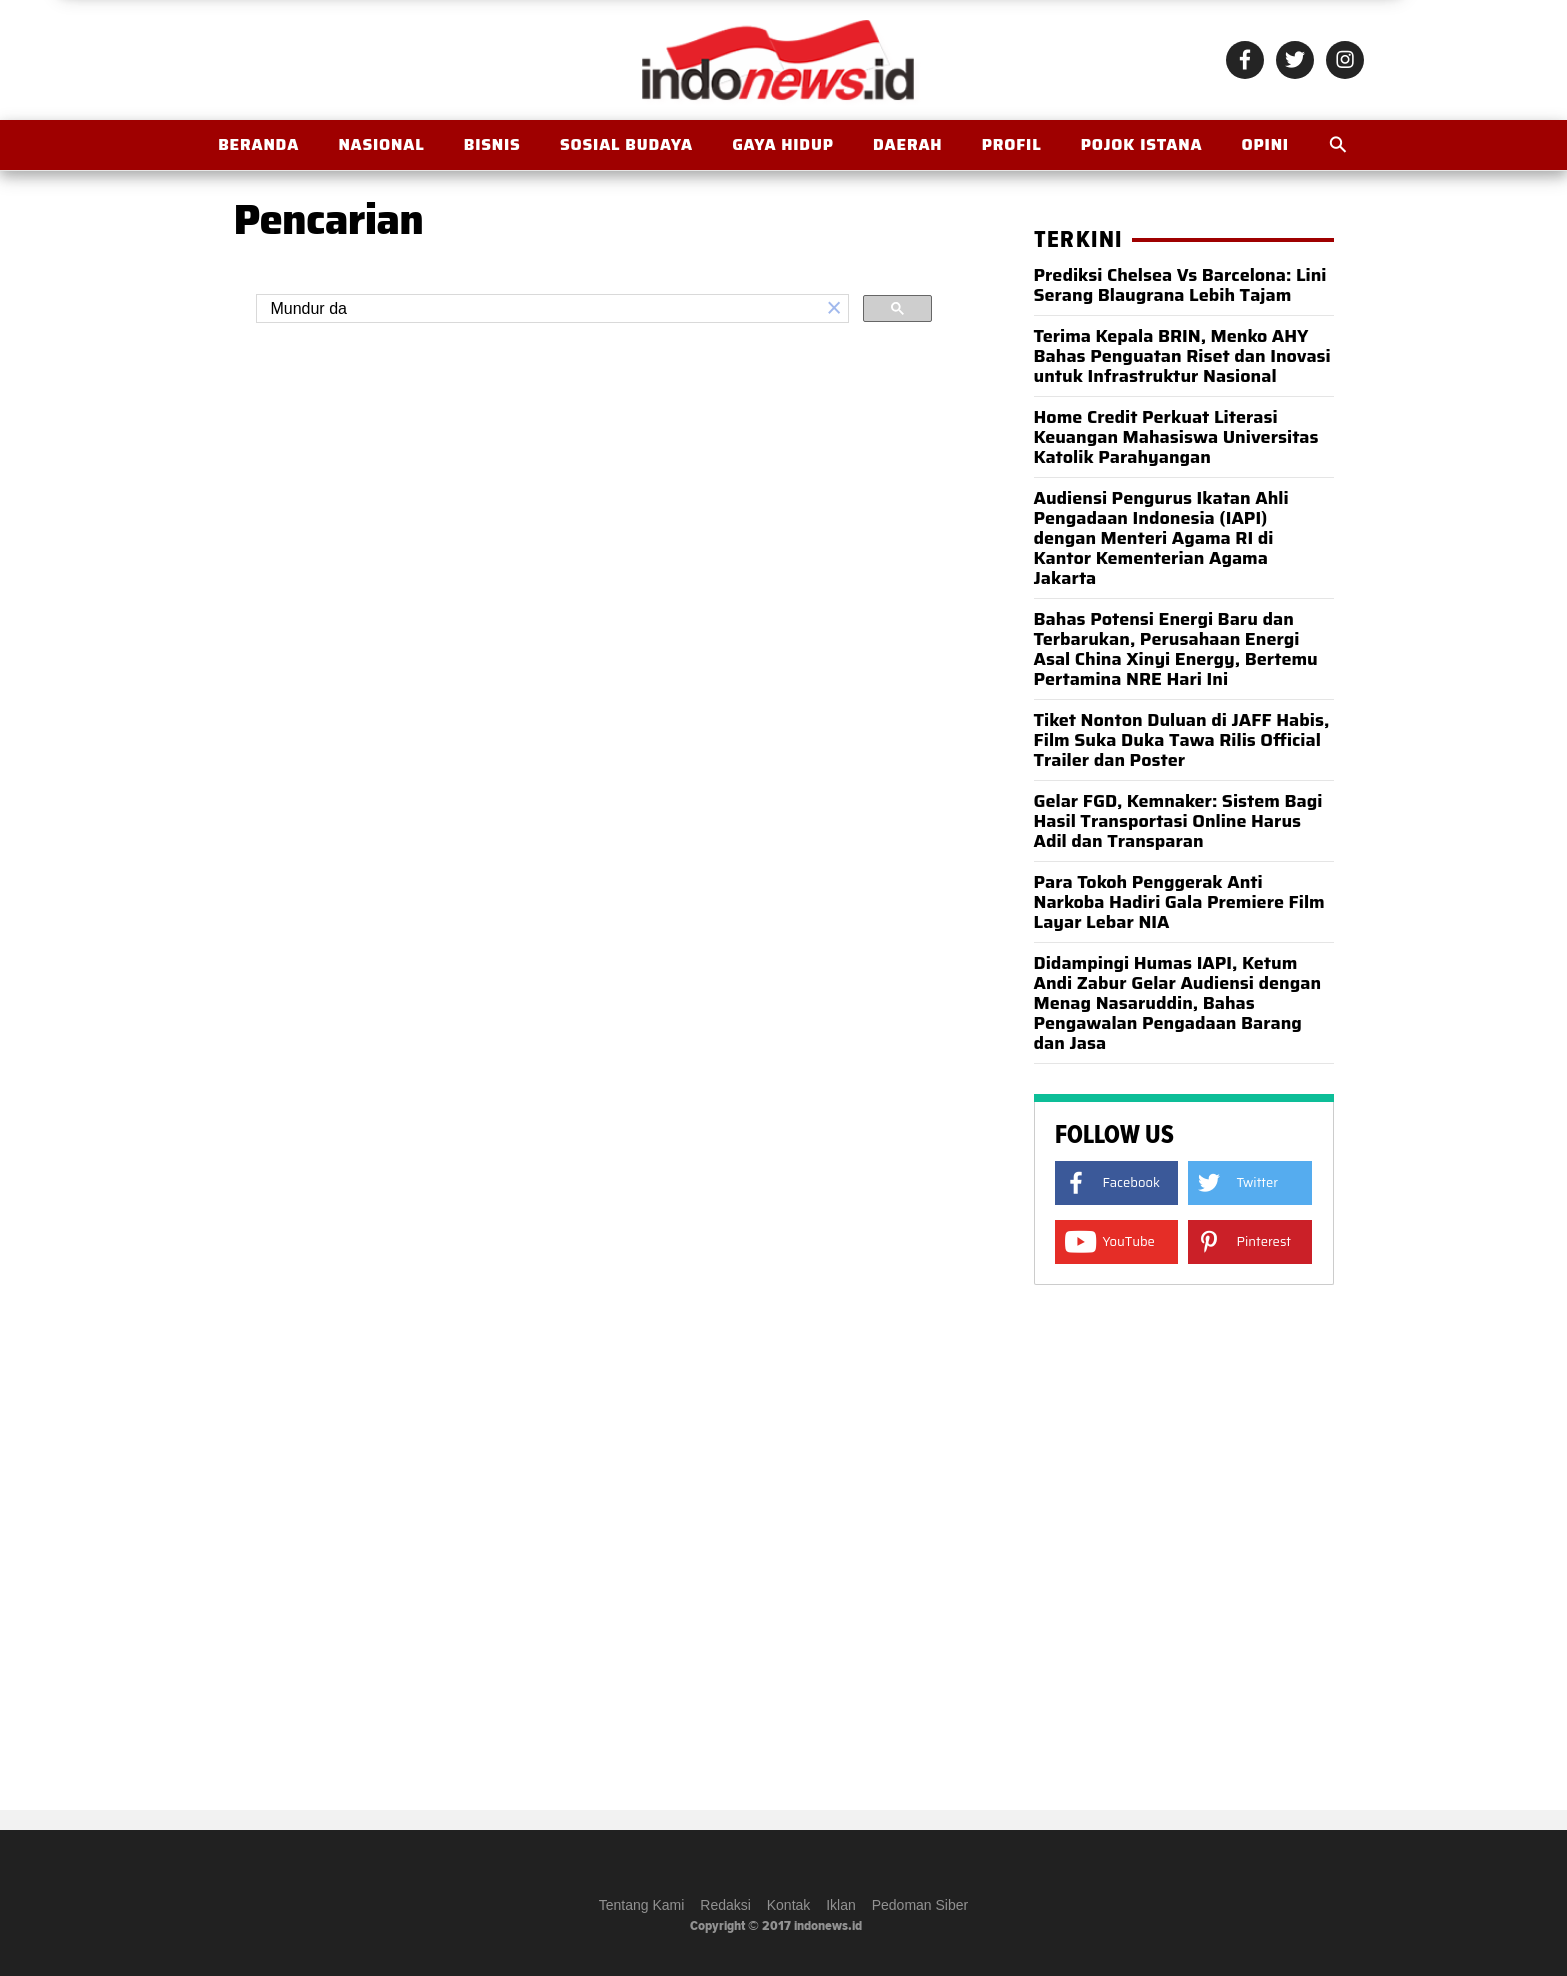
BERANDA (258, 144)
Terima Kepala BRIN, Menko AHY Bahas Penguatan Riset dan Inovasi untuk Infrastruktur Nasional (1182, 356)
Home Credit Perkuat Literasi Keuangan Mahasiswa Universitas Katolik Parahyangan (1176, 437)
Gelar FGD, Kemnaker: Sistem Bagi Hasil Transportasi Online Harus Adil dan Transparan (1178, 821)
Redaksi (725, 1905)
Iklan (841, 1905)
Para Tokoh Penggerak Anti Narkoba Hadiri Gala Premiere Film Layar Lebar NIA (1179, 902)
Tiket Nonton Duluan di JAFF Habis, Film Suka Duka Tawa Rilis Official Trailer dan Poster (1182, 740)
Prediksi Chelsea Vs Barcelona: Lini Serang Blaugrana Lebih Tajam (1180, 285)
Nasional (381, 144)
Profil (1012, 144)
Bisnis (492, 144)
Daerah (907, 144)
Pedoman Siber (920, 1905)
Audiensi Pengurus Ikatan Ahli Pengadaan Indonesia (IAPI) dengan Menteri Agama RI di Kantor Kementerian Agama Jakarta (1161, 538)
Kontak (789, 1905)
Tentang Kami (642, 1905)
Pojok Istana (1142, 144)
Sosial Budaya (626, 144)
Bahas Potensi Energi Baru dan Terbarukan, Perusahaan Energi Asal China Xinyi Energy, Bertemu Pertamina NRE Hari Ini (1176, 649)
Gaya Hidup (783, 144)
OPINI (1265, 144)
